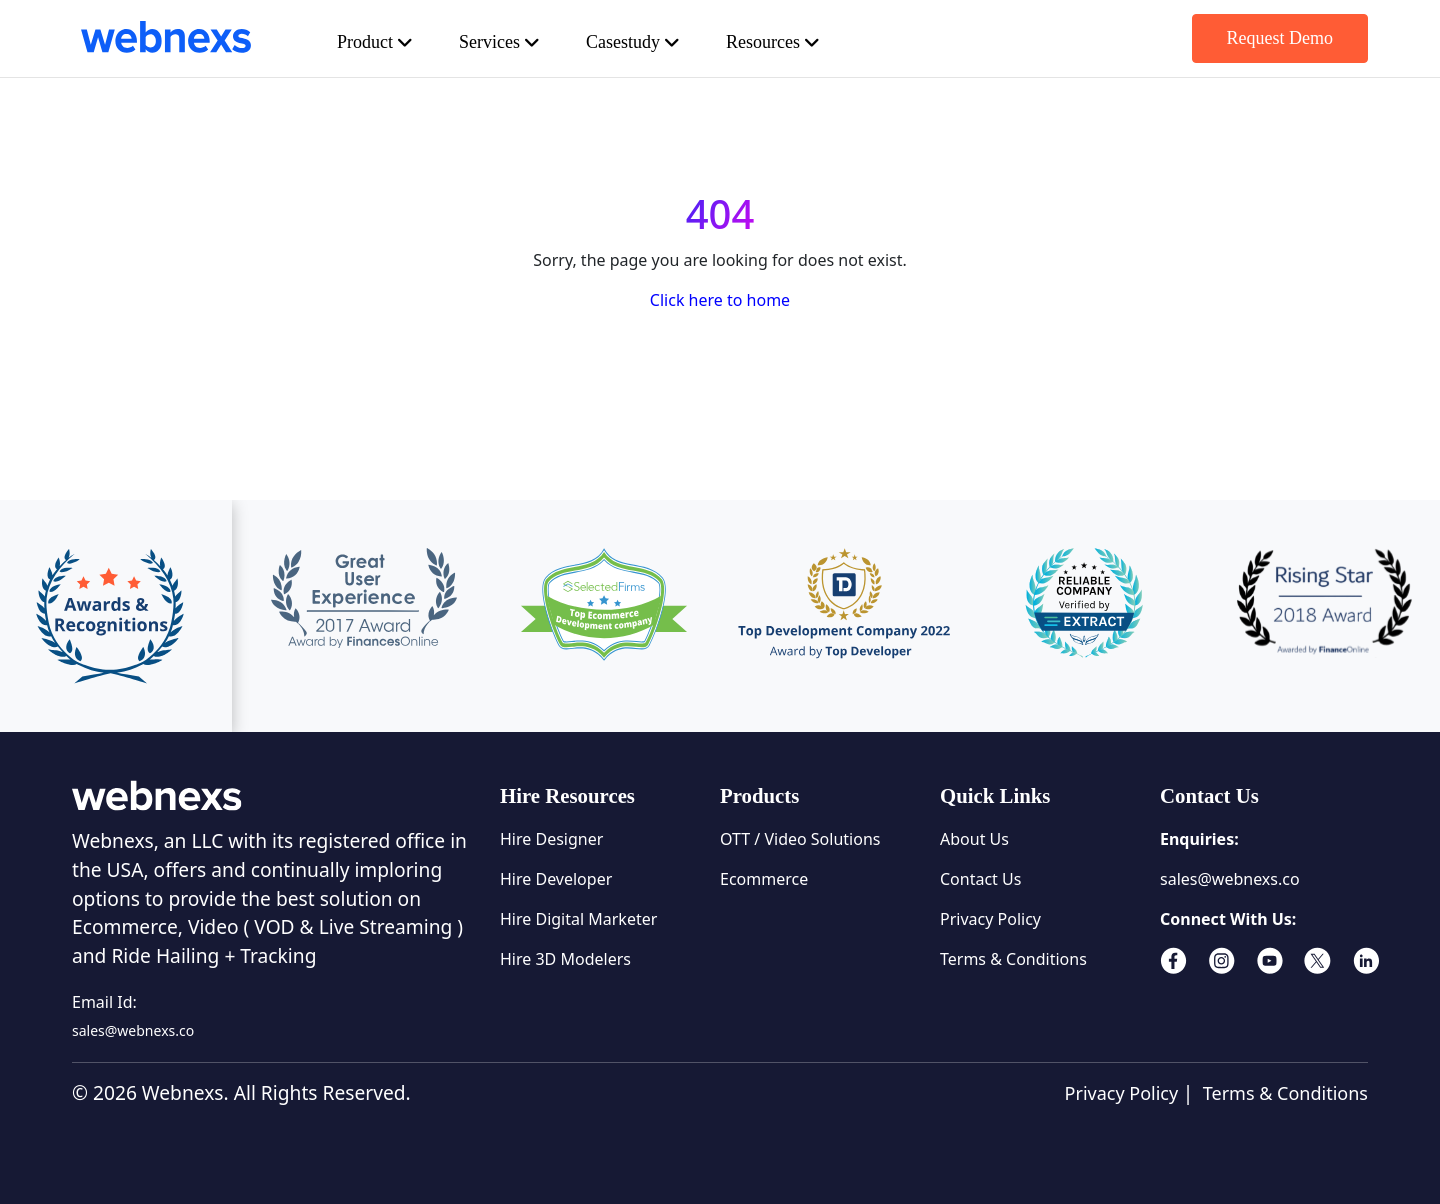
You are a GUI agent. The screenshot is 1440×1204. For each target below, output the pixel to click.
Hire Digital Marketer (578, 919)
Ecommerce (764, 879)
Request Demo (1270, 38)
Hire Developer (556, 879)
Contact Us (980, 879)
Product (383, 42)
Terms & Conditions (1013, 959)
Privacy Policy (990, 919)
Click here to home (720, 300)
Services (519, 42)
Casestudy (666, 42)
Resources (821, 42)
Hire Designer (551, 839)
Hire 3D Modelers (565, 959)
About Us (974, 839)
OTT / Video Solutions (800, 839)
